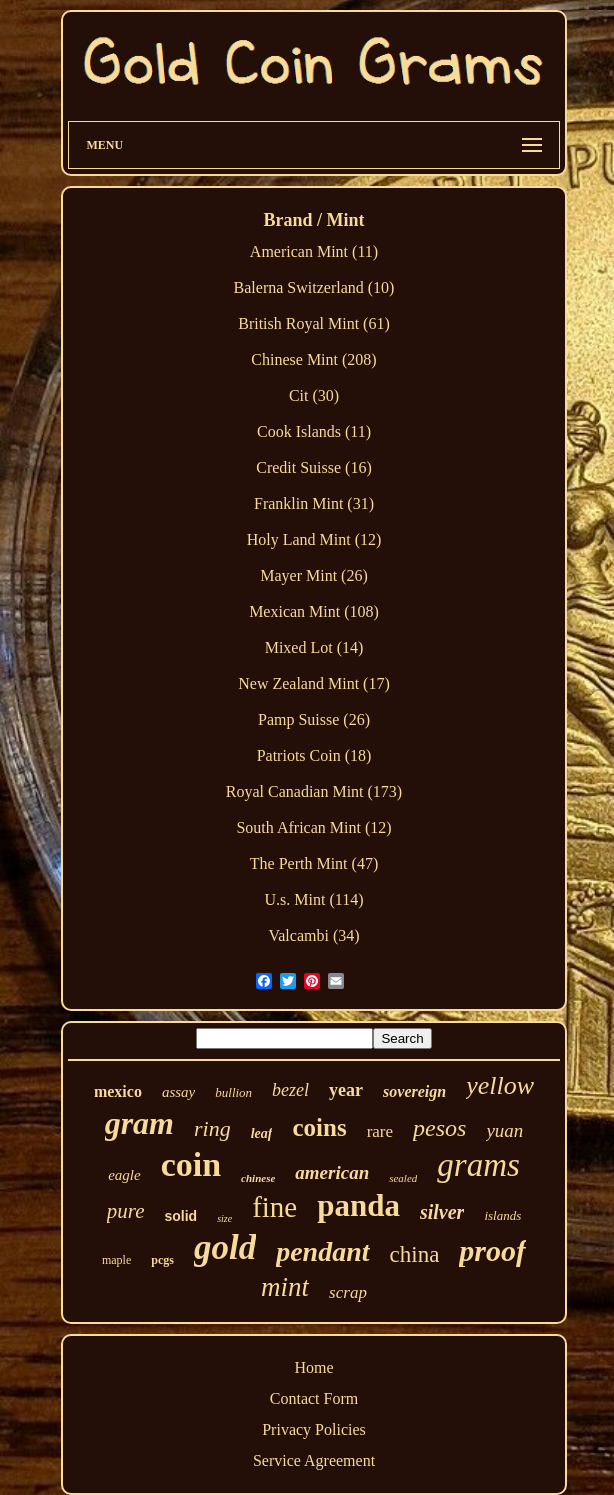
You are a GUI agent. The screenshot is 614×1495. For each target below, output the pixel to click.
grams (478, 1165)
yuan (504, 1130)
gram (139, 1123)
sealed (403, 1178)
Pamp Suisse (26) (314, 719)
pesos (439, 1128)
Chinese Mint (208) (313, 359)
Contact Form (314, 1398)
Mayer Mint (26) (314, 575)
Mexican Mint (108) (314, 611)
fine (274, 1207)
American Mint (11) (314, 251)
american (332, 1172)
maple (116, 1260)
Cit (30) (314, 395)
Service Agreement (314, 1460)
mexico (118, 1091)
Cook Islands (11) (314, 431)
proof (492, 1250)
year (346, 1090)
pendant (322, 1251)
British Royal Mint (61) (314, 323)
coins (319, 1127)
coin (191, 1164)
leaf (262, 1133)
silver (442, 1212)
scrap (348, 1292)
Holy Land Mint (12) (314, 539)
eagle (124, 1175)
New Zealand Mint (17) (314, 683)
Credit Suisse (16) (314, 467)
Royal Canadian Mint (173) (314, 791)
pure (126, 1211)
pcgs (162, 1260)
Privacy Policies (314, 1429)
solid (180, 1216)
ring (212, 1128)
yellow (500, 1085)
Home (313, 1367)
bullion (233, 1092)
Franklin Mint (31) (314, 503)
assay (178, 1092)
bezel (290, 1090)
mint (285, 1287)
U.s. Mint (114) (314, 899)
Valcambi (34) (313, 935)
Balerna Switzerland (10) (314, 287)
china (415, 1254)
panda (358, 1205)
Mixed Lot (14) (314, 647)
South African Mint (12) (313, 827)
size (224, 1218)
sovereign (414, 1091)
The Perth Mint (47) (314, 863)
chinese (258, 1178)
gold (225, 1247)
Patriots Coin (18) (314, 755)
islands (502, 1215)
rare (380, 1131)
